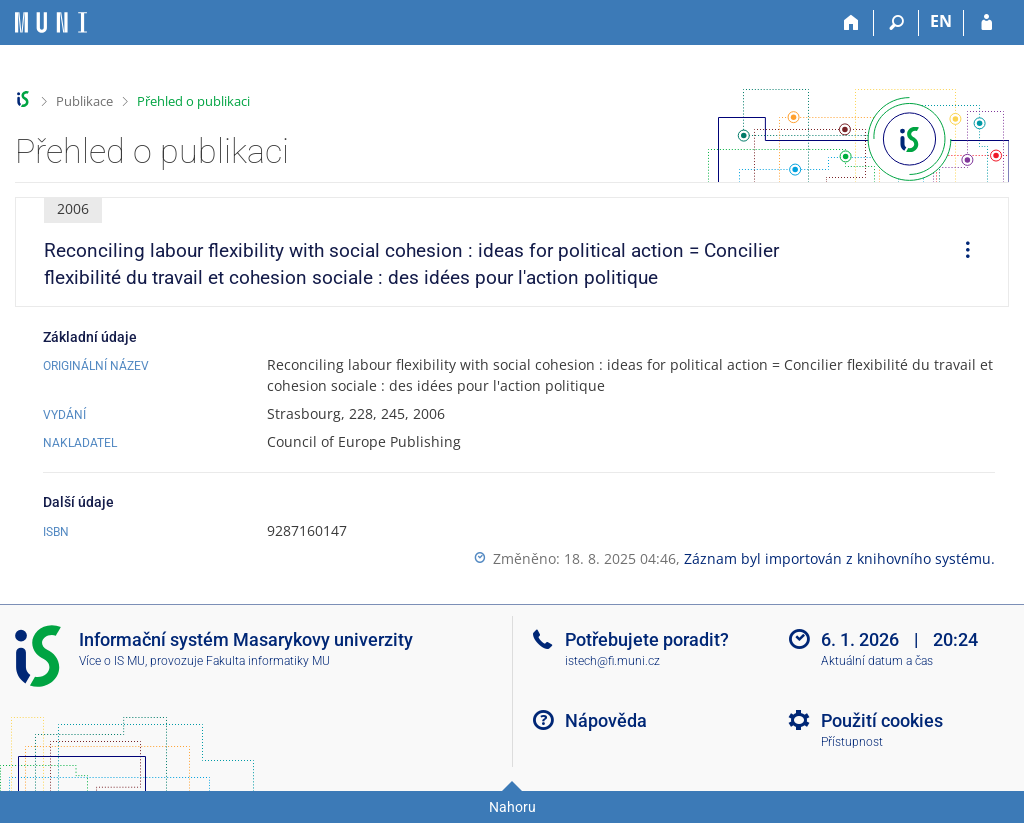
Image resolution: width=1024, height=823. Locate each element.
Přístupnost (852, 742)
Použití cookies (882, 720)
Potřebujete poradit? (647, 639)
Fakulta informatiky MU (268, 661)
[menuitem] (961, 252)
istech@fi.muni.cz (612, 661)
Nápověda (606, 720)
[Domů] (851, 23)
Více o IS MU (112, 661)
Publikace (84, 101)
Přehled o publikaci (193, 101)
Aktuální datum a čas (877, 661)
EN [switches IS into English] (941, 21)
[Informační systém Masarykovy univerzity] (51, 22)
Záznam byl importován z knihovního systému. (839, 558)
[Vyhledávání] (896, 23)
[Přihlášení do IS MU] (986, 23)
